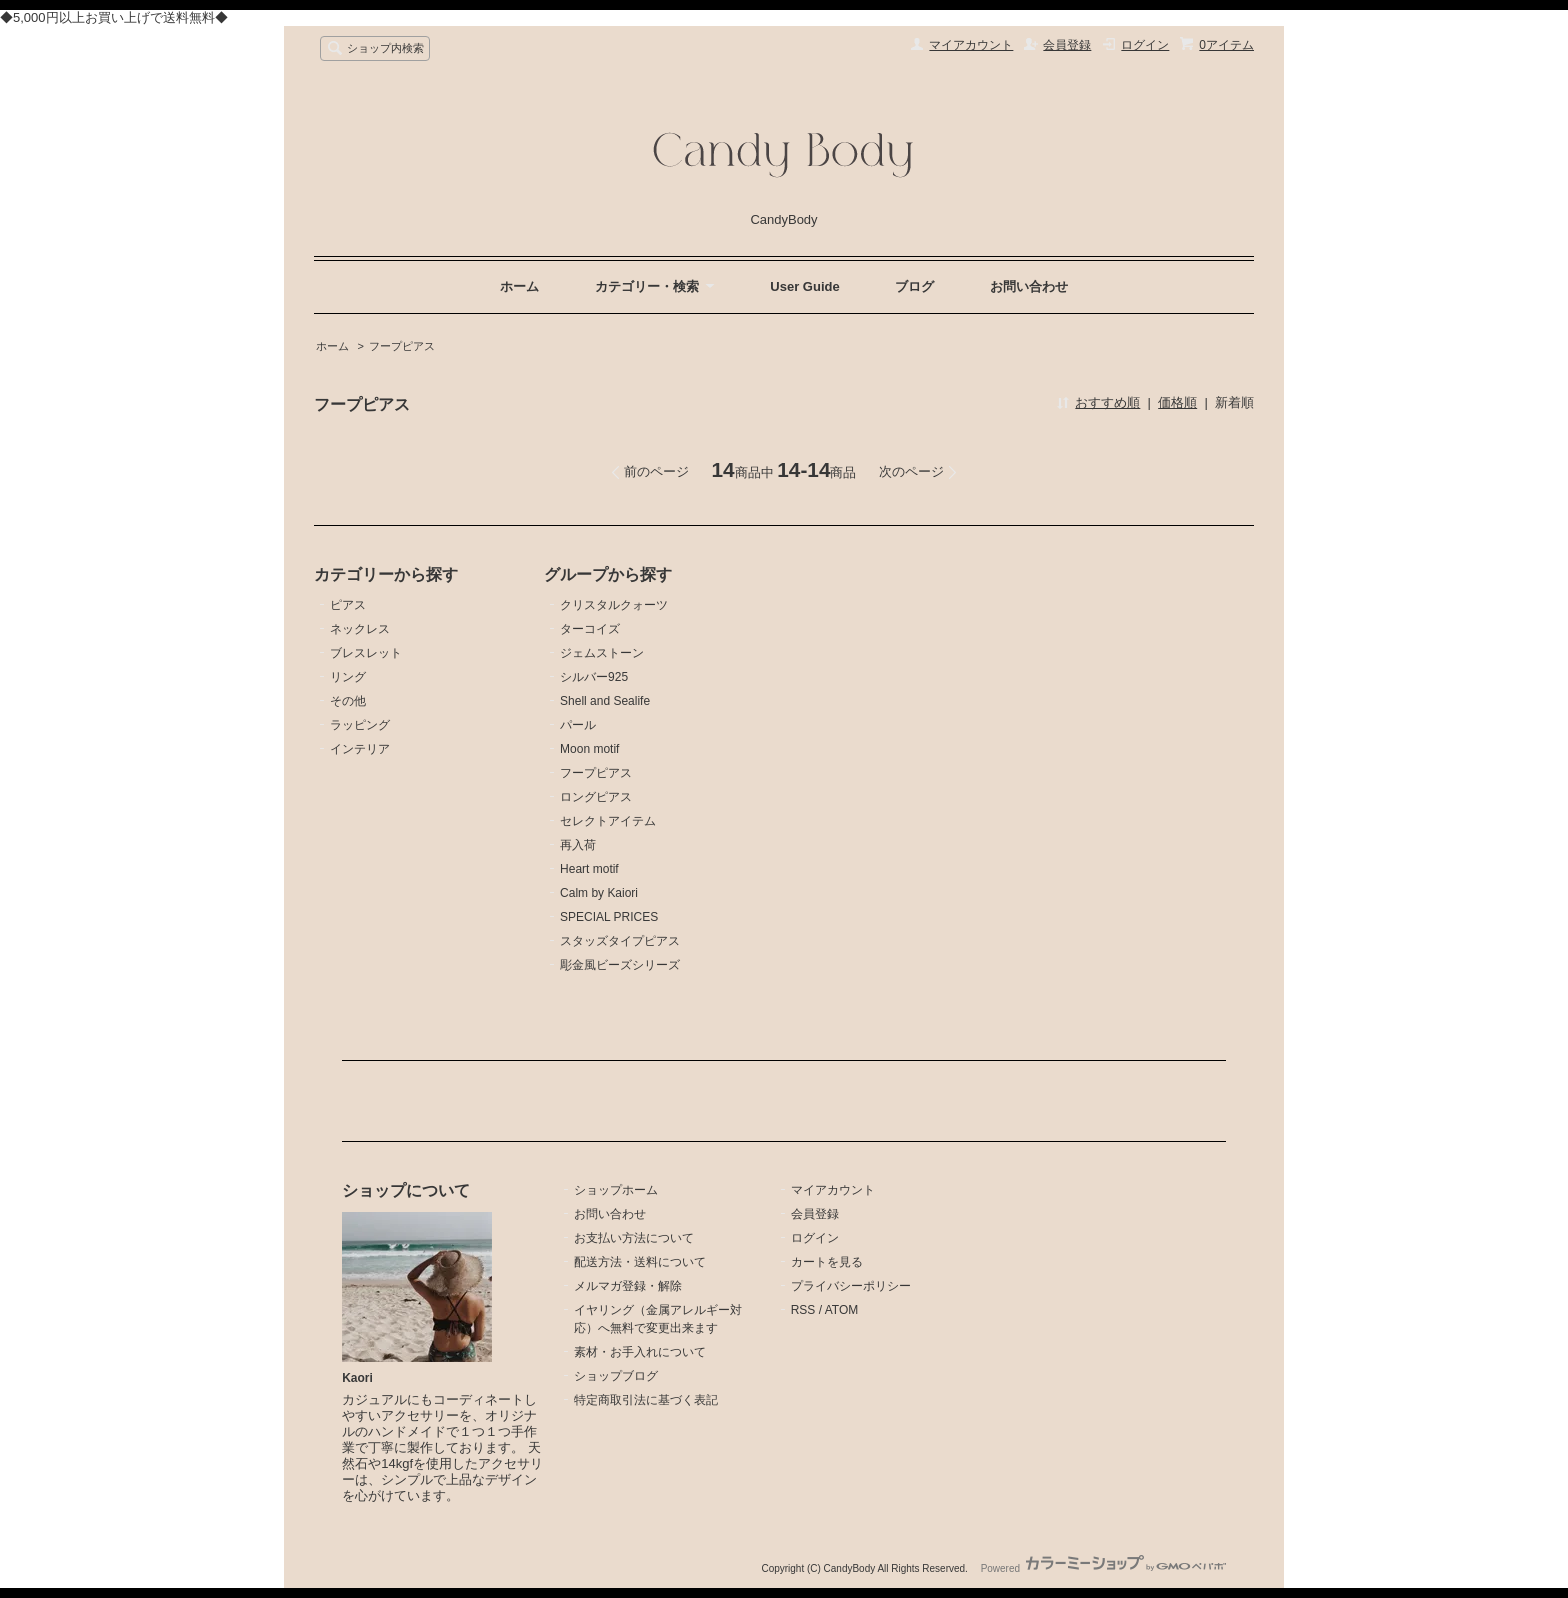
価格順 (1177, 402)
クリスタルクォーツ (614, 605)
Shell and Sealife (605, 701)
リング (348, 677)
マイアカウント (971, 45)
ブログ (914, 286)
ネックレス (360, 629)
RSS (803, 1310)
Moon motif (589, 749)
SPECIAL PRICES (609, 917)
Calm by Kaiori (599, 893)
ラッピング (360, 725)
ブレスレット (366, 653)
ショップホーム (616, 1190)
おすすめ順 (1107, 402)
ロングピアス (596, 797)
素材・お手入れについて (640, 1352)
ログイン (1145, 45)
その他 (348, 701)
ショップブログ (616, 1376)
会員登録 (1067, 45)
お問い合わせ (1029, 286)
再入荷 (578, 845)
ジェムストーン (602, 653)
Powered (1103, 1568)
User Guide (804, 286)
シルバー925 (594, 677)
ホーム (519, 286)
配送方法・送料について (640, 1262)
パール (578, 725)
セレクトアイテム (608, 821)
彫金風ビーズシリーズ (620, 965)
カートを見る (827, 1262)
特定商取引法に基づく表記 (646, 1400)
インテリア (360, 749)
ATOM (842, 1310)
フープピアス (402, 346)
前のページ (656, 471)
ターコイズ (590, 629)
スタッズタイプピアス (620, 941)
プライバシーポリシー (851, 1286)
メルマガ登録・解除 (628, 1286)
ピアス (348, 605)
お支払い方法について (634, 1238)
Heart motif (589, 869)
